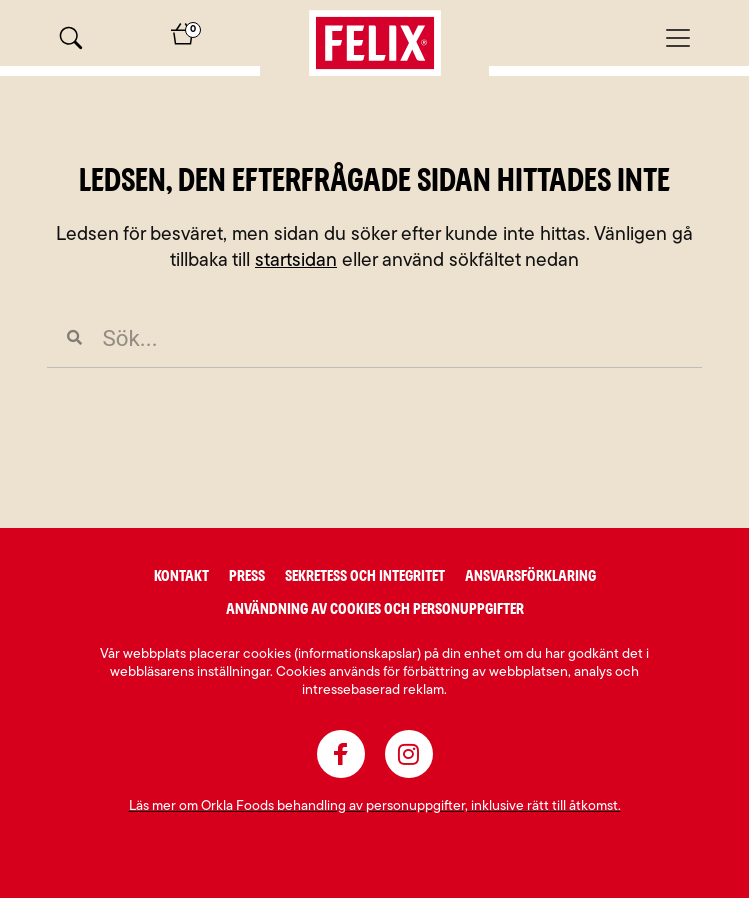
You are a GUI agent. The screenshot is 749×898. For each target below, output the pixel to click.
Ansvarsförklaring (530, 576)
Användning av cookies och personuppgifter (375, 609)
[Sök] (71, 38)
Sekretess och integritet (365, 576)
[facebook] (341, 754)
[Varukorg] (183, 40)
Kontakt (181, 576)
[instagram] (409, 754)
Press (247, 576)
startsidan (296, 261)
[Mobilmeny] (678, 38)
